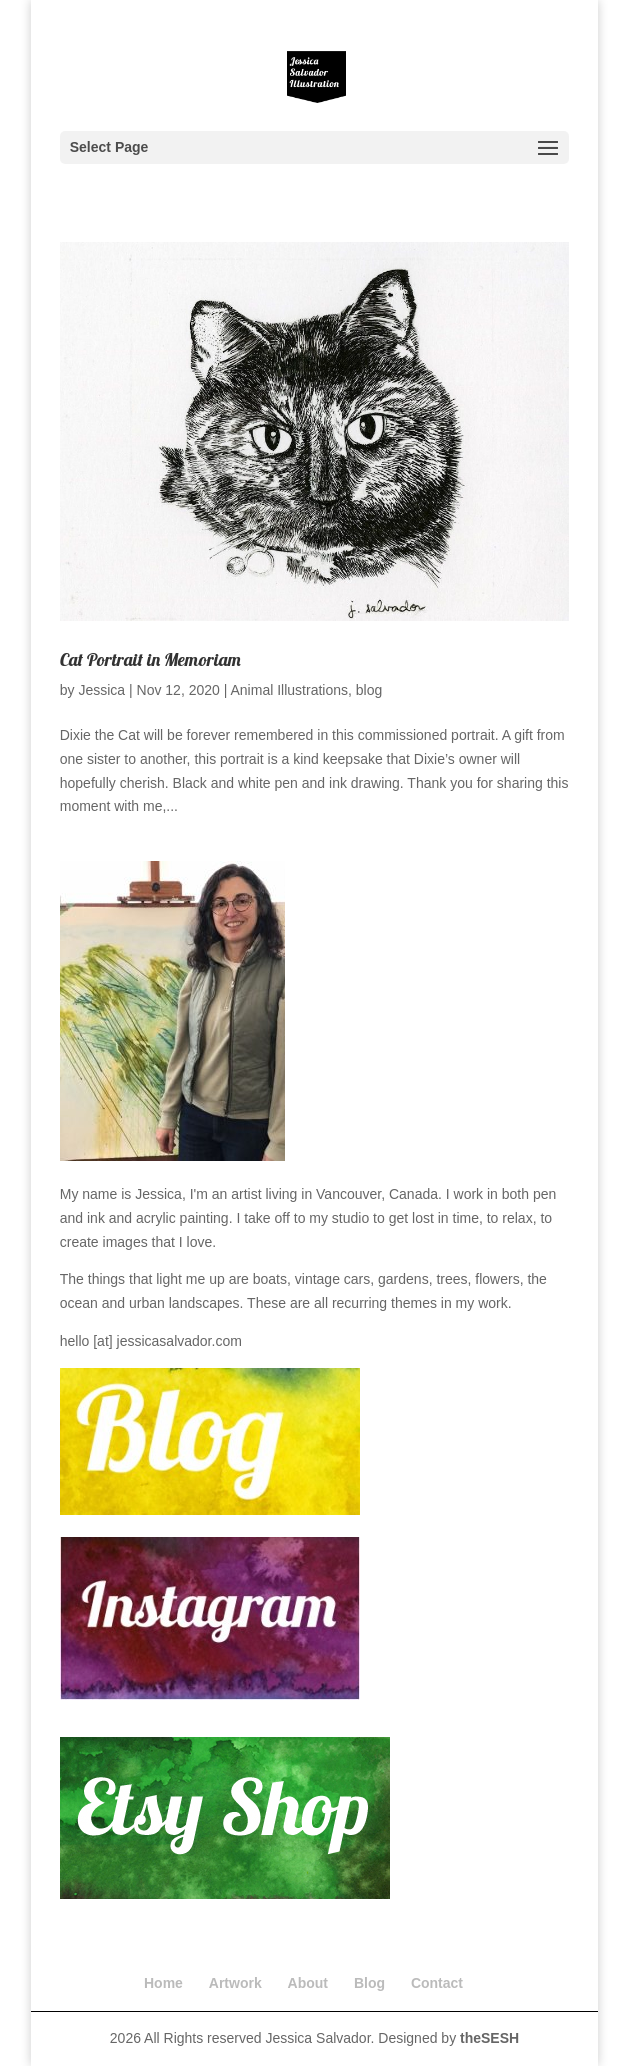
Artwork (235, 1983)
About (308, 1983)
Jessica (101, 690)
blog (369, 690)
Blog (369, 1983)
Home (163, 1983)
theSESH (489, 2038)
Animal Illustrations (290, 690)
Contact (437, 1983)
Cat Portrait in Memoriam (150, 659)
